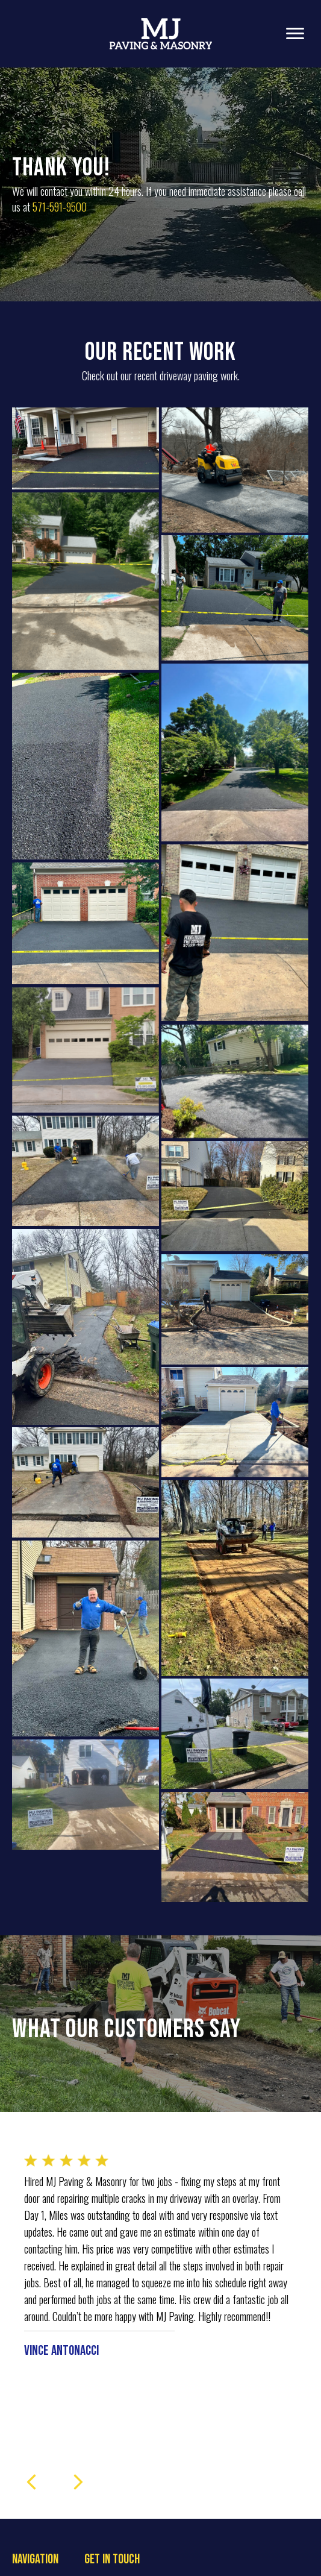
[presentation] (31, 2526)
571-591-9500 (60, 207)
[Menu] (295, 34)
